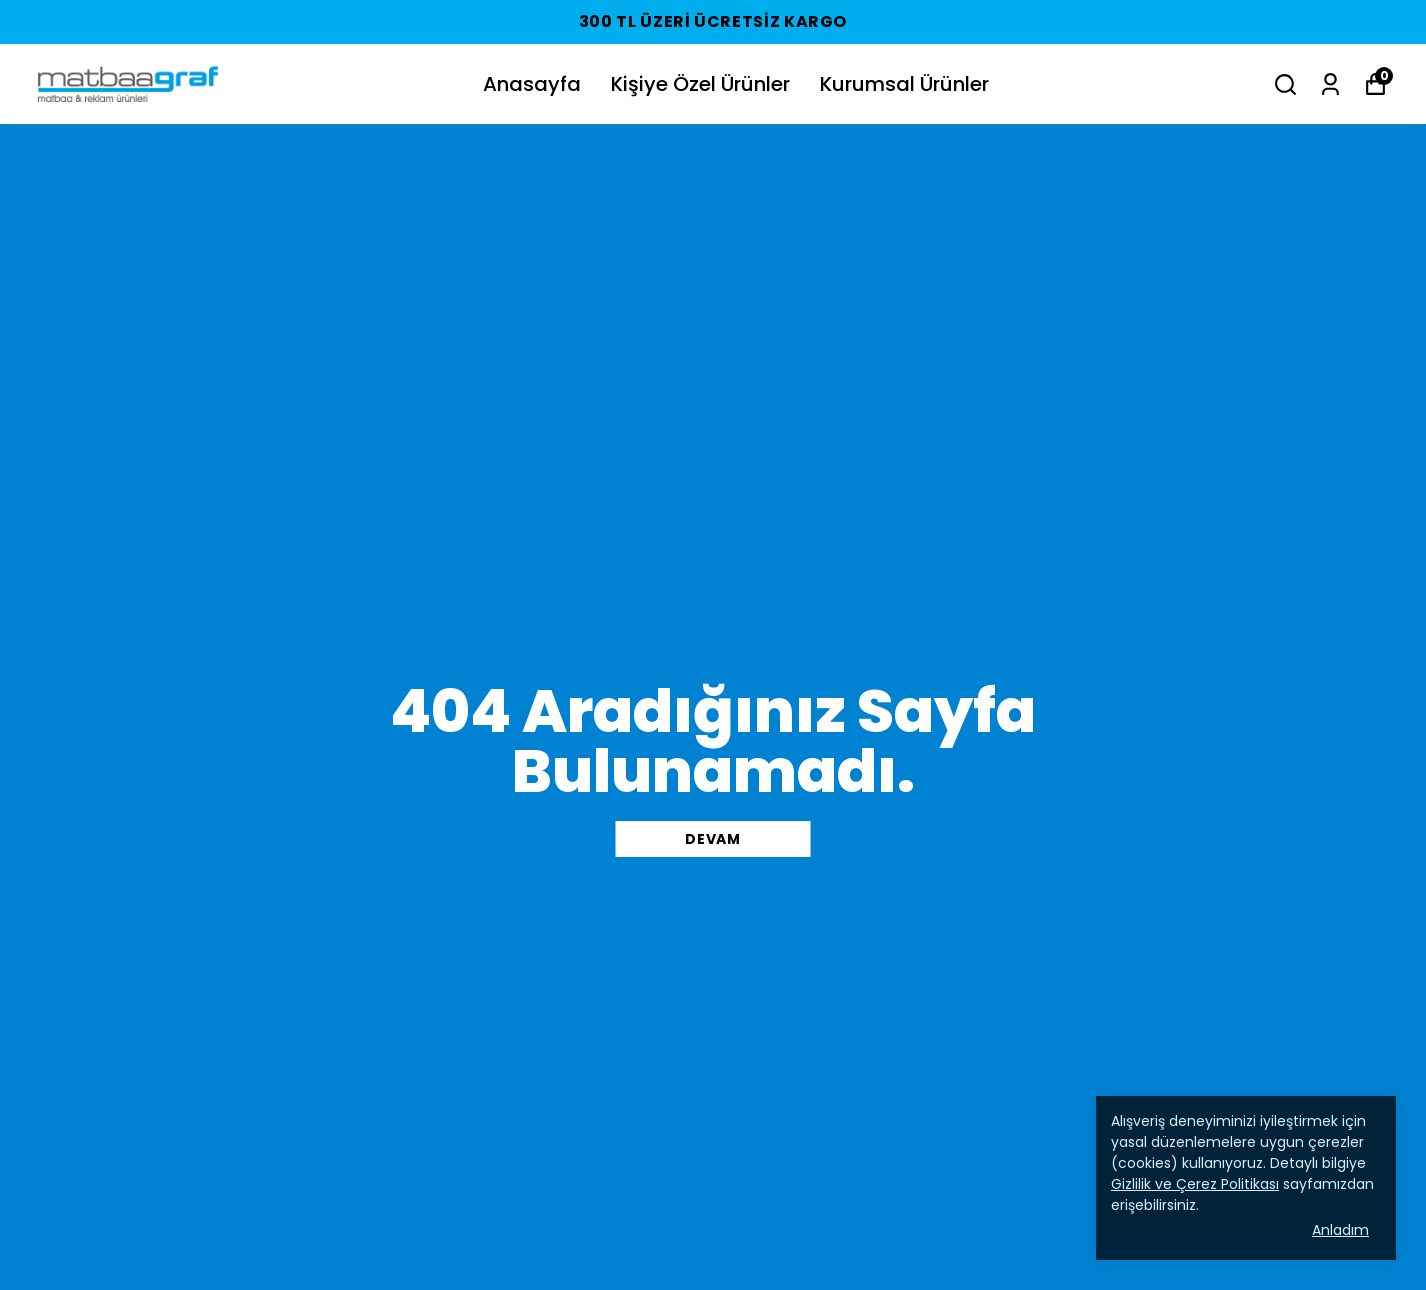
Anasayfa (532, 84)
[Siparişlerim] (1330, 84)
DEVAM (713, 839)
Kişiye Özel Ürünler (700, 84)
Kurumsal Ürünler (904, 84)
